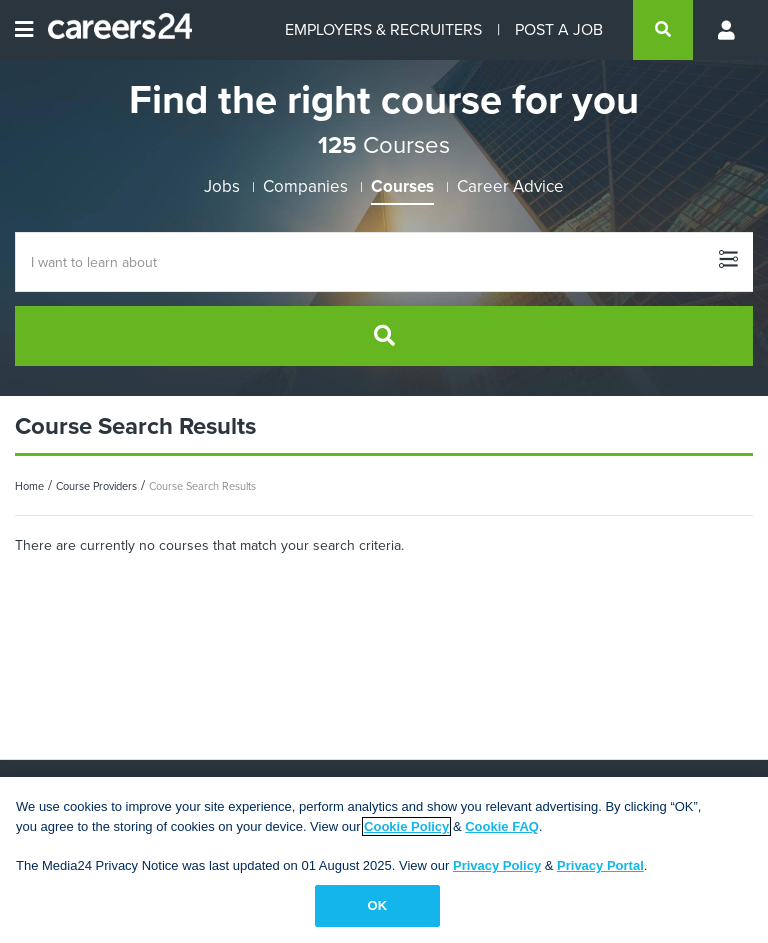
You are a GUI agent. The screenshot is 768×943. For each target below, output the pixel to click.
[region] (384, 860)
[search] (663, 30)
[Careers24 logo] (112, 30)
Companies (305, 186)
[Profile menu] (728, 30)
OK (378, 905)
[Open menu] (24, 30)
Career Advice (510, 186)
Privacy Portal (600, 865)
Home (29, 486)
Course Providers (96, 486)
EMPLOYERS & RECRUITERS (383, 29)
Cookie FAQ (502, 826)
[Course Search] (384, 262)
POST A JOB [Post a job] (559, 29)
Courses (402, 186)
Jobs (222, 186)
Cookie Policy (406, 826)
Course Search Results (202, 486)
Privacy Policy (497, 865)
